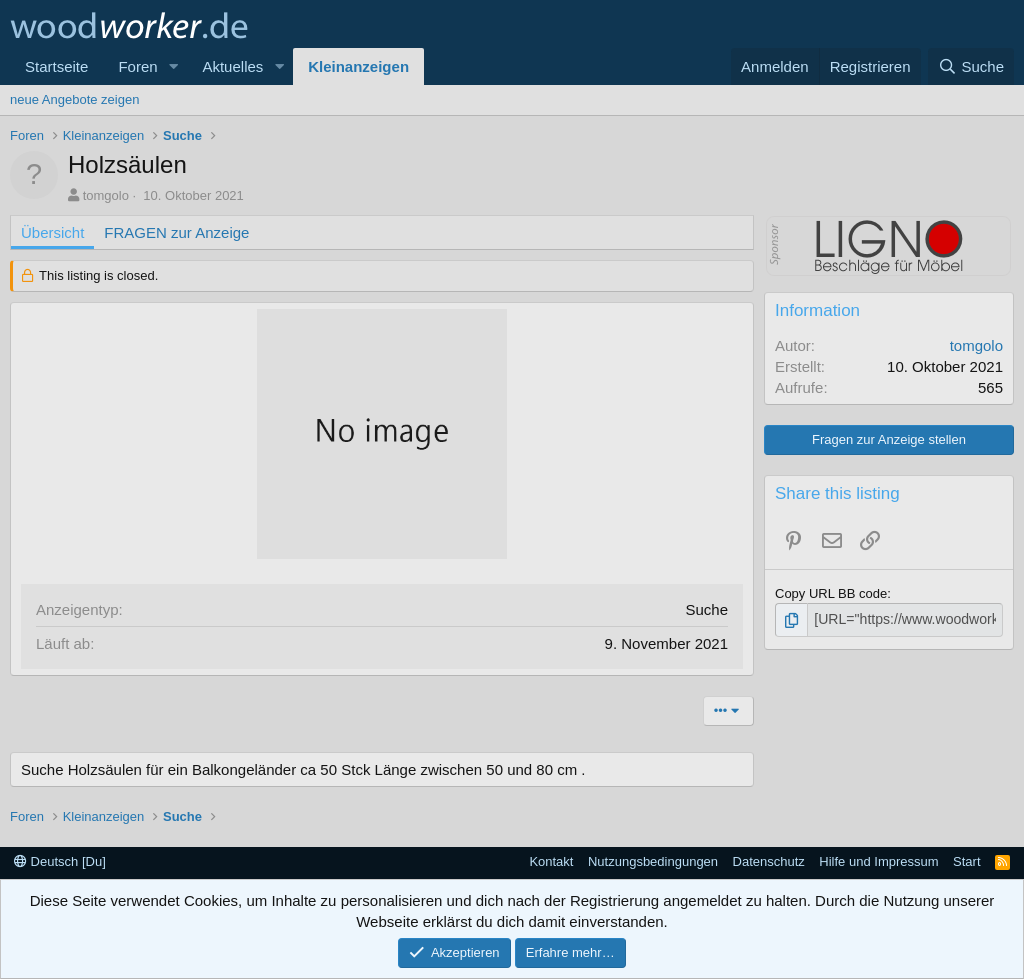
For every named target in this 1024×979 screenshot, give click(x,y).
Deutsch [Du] (60, 861)
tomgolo (106, 195)
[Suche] (971, 66)
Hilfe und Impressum (878, 861)
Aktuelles (232, 66)
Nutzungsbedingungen (653, 861)
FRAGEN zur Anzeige (176, 232)
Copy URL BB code (831, 593)
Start (966, 861)
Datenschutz (769, 861)
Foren (137, 66)
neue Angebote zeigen (74, 99)
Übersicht (52, 232)
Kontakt (551, 861)
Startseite (56, 66)
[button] (173, 66)
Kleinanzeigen (358, 66)
